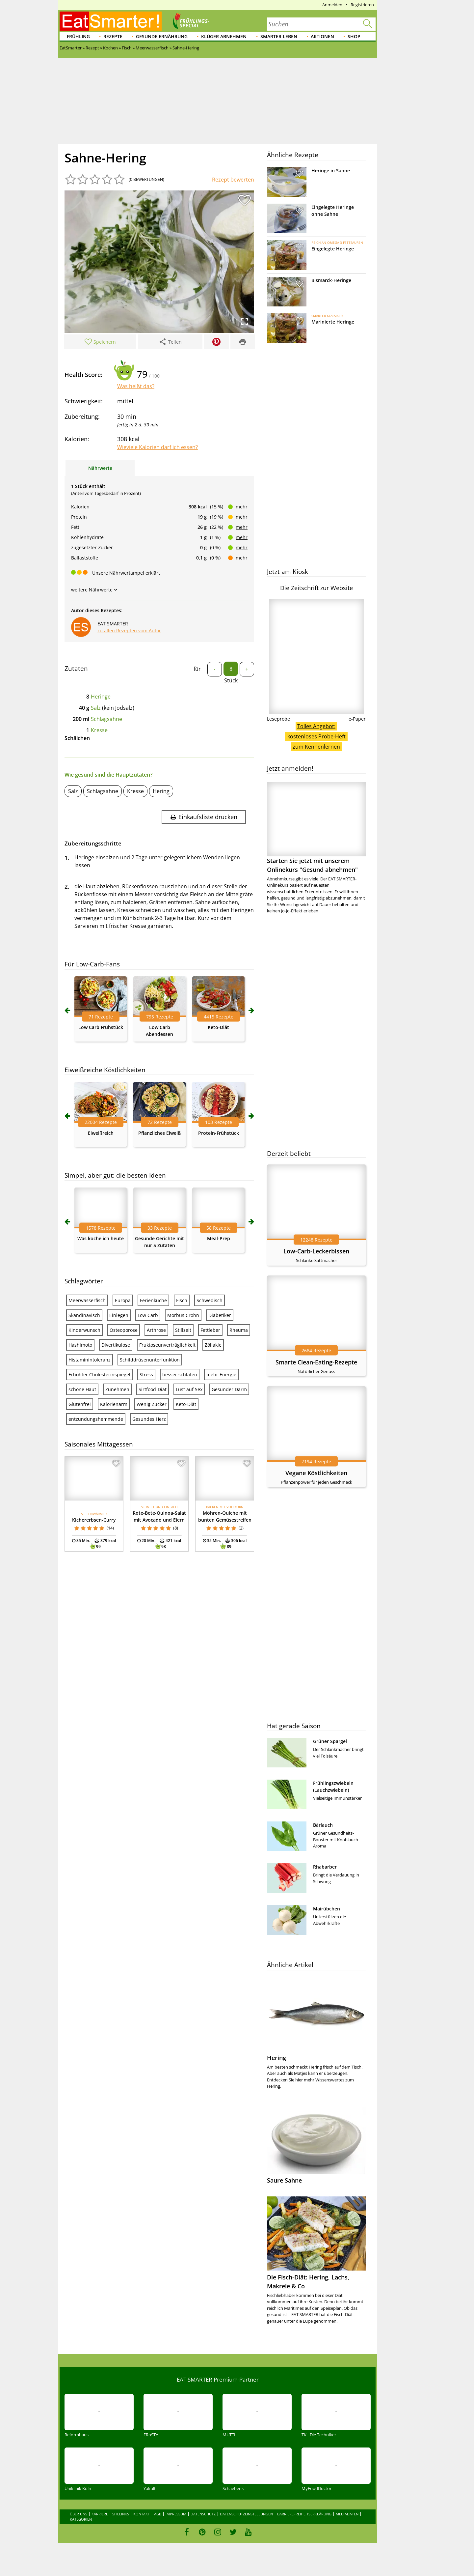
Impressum (176, 2513)
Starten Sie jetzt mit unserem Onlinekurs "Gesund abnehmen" (316, 827)
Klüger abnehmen (224, 36)
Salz (96, 707)
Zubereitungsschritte (93, 843)
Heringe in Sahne (330, 170)
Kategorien (81, 2519)
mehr (242, 506)
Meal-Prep (218, 1238)
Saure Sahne (284, 2180)
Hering (161, 791)
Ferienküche (153, 1300)
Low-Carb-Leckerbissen (316, 1251)
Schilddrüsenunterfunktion (150, 1360)
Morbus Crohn (183, 1315)
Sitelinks (120, 2513)
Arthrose (156, 1330)
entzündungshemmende (95, 1419)
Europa (123, 1300)
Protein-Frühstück (218, 1133)
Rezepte (112, 36)
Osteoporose (124, 1330)
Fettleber (210, 1330)
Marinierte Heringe (332, 322)
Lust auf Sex (189, 1389)
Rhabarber (325, 1867)
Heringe (101, 696)
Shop (354, 36)
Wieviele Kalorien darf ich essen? (157, 447)
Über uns (78, 2513)
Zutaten (76, 668)
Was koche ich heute (100, 1238)
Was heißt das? (135, 386)
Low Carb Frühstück (100, 1027)
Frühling (78, 36)
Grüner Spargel (330, 1741)
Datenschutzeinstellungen (246, 2513)
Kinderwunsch (84, 1330)
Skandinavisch (84, 1315)
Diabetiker (219, 1315)
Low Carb (148, 1315)
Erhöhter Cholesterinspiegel (99, 1374)
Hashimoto (80, 1345)
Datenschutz (203, 2513)
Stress (146, 1374)
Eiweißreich (101, 1133)
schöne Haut (82, 1389)
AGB (157, 2513)
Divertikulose (115, 1345)
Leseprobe (278, 719)
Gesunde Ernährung (162, 36)
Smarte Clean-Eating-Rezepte (316, 1362)
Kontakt (141, 2513)
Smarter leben (278, 36)
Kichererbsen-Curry (94, 1520)
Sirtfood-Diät (153, 1389)
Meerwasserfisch (87, 1300)
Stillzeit (183, 1330)
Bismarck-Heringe (331, 280)
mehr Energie (221, 1374)
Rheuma (238, 1330)
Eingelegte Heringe (332, 248)
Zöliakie (213, 1345)
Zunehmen (117, 1389)
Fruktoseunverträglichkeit (167, 1345)
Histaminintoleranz (89, 1360)
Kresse (99, 730)
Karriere (100, 2513)
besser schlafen (179, 1374)
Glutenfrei (79, 1404)
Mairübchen (326, 1908)
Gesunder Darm (229, 1389)
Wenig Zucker (152, 1404)
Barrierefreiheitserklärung (304, 2513)
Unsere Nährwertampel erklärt (126, 573)
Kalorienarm (113, 1404)
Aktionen (322, 36)
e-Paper (357, 719)
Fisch (181, 1300)
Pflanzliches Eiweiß (159, 1133)
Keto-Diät (218, 1027)
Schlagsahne (106, 719)
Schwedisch (210, 1300)
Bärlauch (323, 1825)
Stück (231, 680)
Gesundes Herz (149, 1419)
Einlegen (118, 1315)
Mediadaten (347, 2513)
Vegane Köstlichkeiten (316, 1473)
